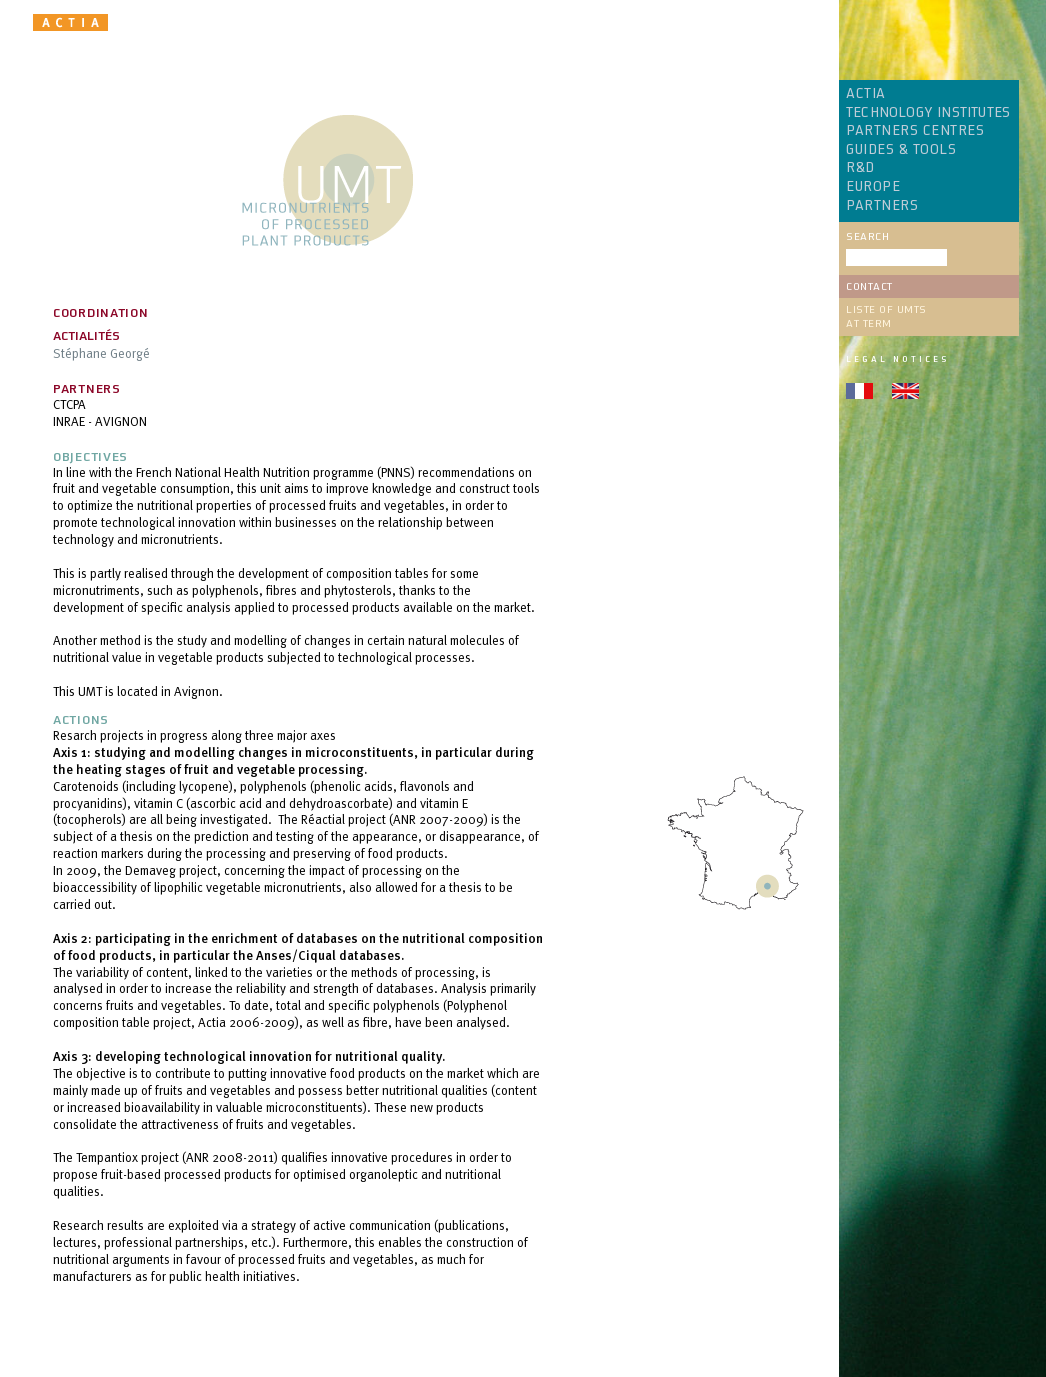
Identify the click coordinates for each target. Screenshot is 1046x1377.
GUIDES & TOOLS (901, 150)
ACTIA (866, 94)
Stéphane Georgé (101, 353)
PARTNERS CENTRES (915, 131)
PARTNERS (882, 206)
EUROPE (873, 187)
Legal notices (897, 359)
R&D (860, 168)
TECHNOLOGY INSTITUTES (928, 113)
